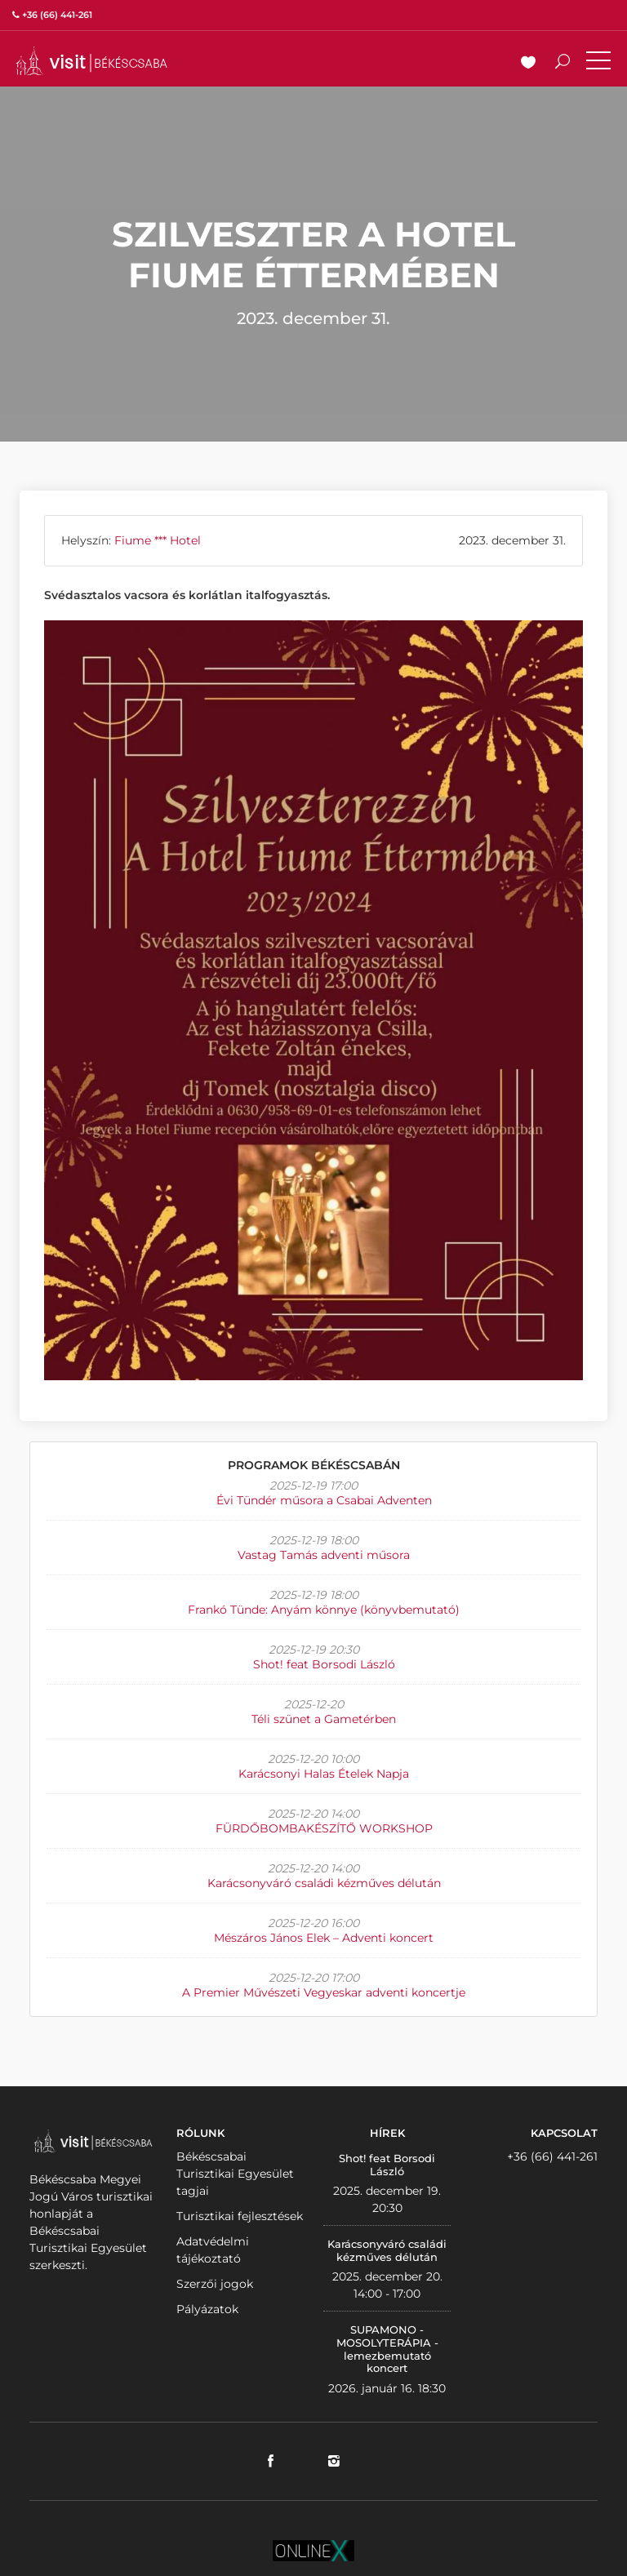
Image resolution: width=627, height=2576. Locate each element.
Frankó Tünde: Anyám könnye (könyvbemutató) (324, 1609)
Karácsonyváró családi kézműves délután (324, 1883)
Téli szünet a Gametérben (323, 1719)
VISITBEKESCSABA (91, 60)
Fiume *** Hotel (157, 540)
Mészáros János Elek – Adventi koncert (324, 1937)
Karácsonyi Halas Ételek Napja (323, 1773)
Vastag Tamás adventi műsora (324, 1555)
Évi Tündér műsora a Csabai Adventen (324, 1500)
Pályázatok (207, 2309)
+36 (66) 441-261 (552, 2156)
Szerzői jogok (214, 2283)
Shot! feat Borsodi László (324, 1664)
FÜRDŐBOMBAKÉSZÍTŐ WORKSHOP (324, 1828)
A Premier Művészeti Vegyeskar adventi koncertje (323, 1992)
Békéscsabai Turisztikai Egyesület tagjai (235, 2173)
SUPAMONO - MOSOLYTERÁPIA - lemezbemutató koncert (387, 2348)
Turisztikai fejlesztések (239, 2216)
